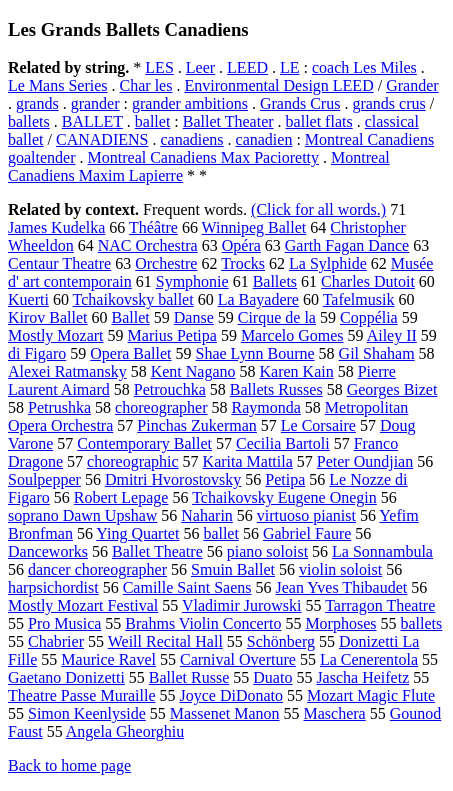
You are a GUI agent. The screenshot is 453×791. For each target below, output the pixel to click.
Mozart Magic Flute (371, 695)
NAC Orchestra (148, 245)
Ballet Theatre (157, 551)
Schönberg (281, 641)
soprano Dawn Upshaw (82, 515)
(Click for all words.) (318, 209)
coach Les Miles (364, 67)
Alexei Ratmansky (67, 371)
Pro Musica (64, 623)
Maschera (335, 713)
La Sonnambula (382, 551)
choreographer (161, 407)
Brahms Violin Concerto (203, 623)
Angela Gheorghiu (125, 731)
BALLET (92, 121)
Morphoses (340, 623)
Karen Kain (297, 371)
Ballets (275, 281)
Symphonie (192, 281)
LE (290, 67)
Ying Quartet (137, 533)
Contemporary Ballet (144, 443)
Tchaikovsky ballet (133, 299)
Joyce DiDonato (232, 695)
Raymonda (266, 407)
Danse (194, 317)
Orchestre (166, 263)
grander (95, 103)
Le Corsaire (318, 425)
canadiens (191, 139)
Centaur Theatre (59, 263)
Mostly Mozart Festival (83, 605)
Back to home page (69, 765)
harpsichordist (53, 587)
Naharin (207, 515)
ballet (153, 121)
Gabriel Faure (307, 533)
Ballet (131, 317)
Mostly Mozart (56, 335)
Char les (146, 85)
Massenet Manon (225, 713)
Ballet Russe (189, 677)
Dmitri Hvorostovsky (173, 479)
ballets (29, 121)
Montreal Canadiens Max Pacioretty (204, 157)
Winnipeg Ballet (254, 227)
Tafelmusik (359, 299)
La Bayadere (258, 299)
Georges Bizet (392, 389)
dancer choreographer (97, 569)
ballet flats (319, 121)
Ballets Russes (276, 389)
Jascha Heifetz (362, 677)
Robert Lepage (121, 497)
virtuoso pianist (306, 515)
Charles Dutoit (368, 281)
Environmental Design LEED (278, 85)
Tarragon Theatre (380, 605)
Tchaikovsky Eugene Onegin (284, 497)
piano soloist (267, 551)
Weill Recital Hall (165, 641)
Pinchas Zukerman (197, 425)
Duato (272, 677)
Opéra (241, 245)
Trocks (243, 263)
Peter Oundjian (365, 461)
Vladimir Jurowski (242, 605)
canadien (264, 139)
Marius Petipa (172, 335)
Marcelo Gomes (292, 335)
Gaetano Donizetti (66, 677)
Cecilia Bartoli (283, 443)
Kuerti (28, 299)
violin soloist (340, 569)
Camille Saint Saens (187, 587)
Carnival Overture (238, 659)
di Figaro (37, 353)
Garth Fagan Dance (347, 245)
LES (159, 67)
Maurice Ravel (108, 659)
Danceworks (48, 551)
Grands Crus (300, 103)
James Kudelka (56, 227)
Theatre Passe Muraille (82, 695)
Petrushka (59, 407)
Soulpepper (44, 479)
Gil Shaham (377, 353)
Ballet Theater (228, 121)
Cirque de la (277, 317)
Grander (412, 85)
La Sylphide (328, 263)
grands (37, 103)
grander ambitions (190, 103)
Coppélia (369, 317)
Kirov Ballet (48, 317)
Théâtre (153, 227)
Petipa (285, 479)
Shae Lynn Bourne (255, 353)
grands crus (388, 103)
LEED (247, 67)
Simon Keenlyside (87, 713)
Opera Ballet (130, 353)
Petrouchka (170, 389)
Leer (200, 67)
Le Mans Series (58, 85)
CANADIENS (102, 139)
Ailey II (392, 335)
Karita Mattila (248, 461)
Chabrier (56, 641)
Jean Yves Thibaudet (342, 587)
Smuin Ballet (233, 569)
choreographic (133, 461)
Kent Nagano (193, 371)
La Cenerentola (369, 659)
